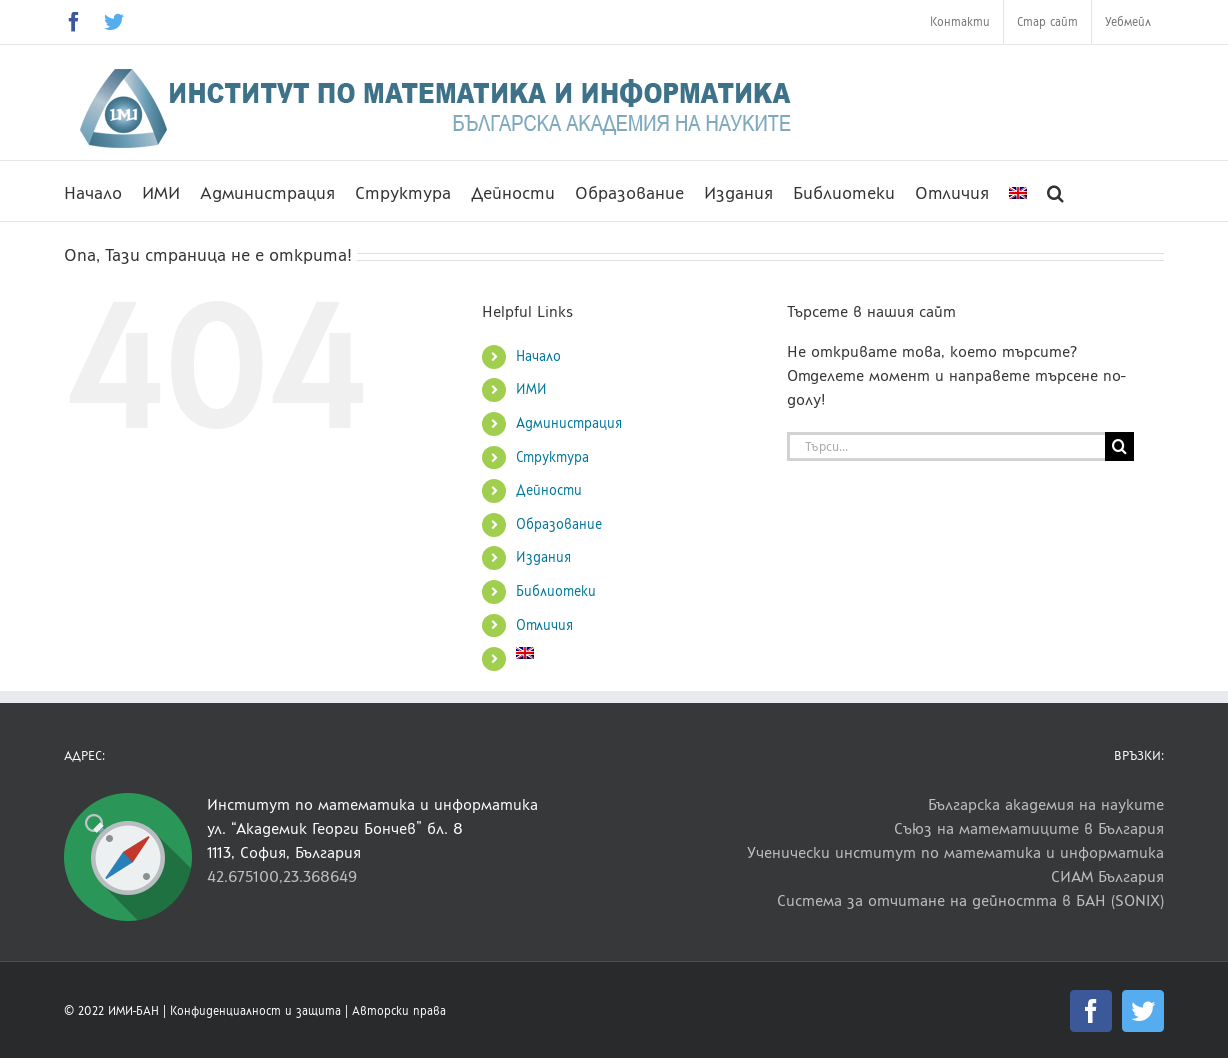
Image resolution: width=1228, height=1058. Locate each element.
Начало (538, 356)
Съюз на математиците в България (1029, 828)
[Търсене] (1119, 446)
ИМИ (531, 389)
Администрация (569, 423)
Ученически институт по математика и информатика (955, 852)
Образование (559, 524)
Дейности (549, 490)
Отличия (544, 625)
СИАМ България (1107, 876)
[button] (1055, 191)
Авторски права (399, 1011)
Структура (552, 457)
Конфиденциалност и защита (255, 1011)
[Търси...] (946, 446)
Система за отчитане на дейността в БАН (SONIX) (970, 900)
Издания (543, 557)
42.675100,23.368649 (282, 876)
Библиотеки (556, 591)
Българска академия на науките (1046, 804)
